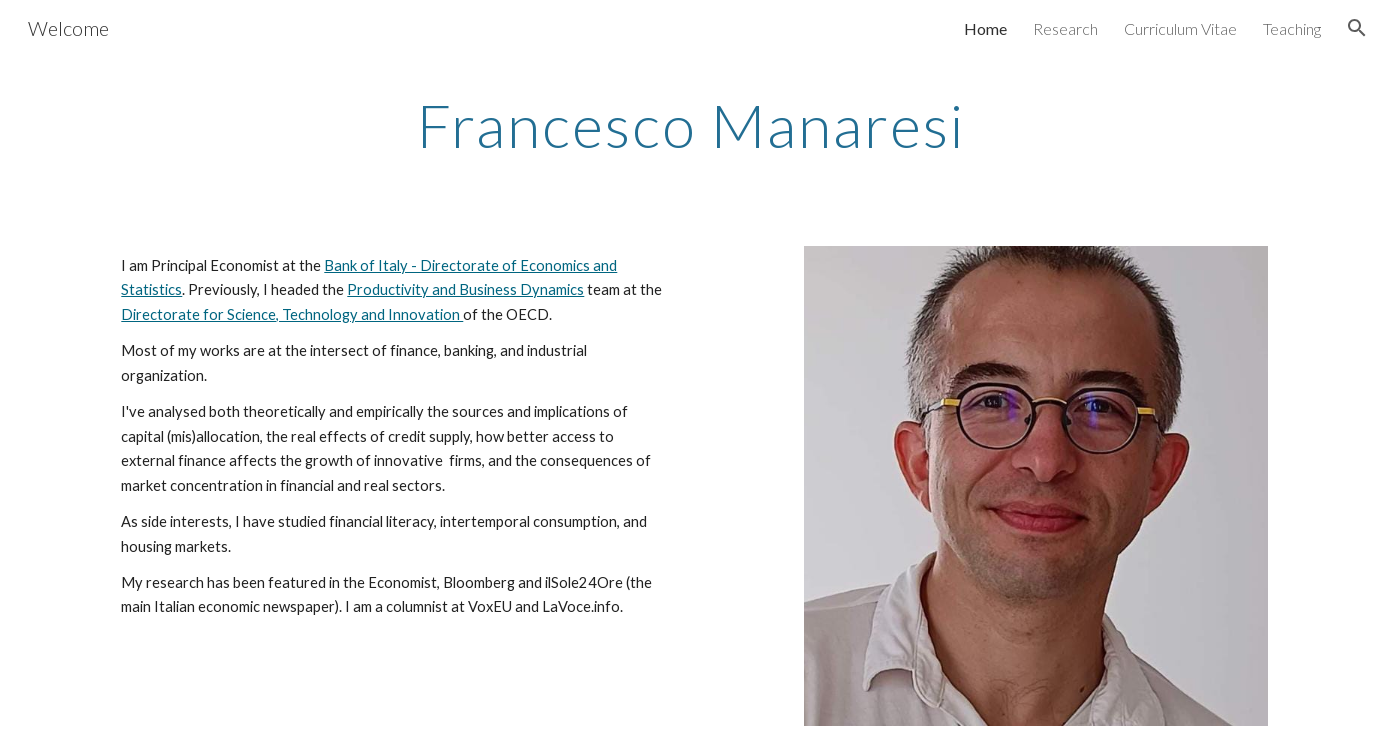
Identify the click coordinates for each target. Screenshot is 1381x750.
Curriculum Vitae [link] (1180, 28)
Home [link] (985, 28)
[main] (690, 125)
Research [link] (1065, 28)
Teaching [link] (1292, 28)
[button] (1357, 28)
